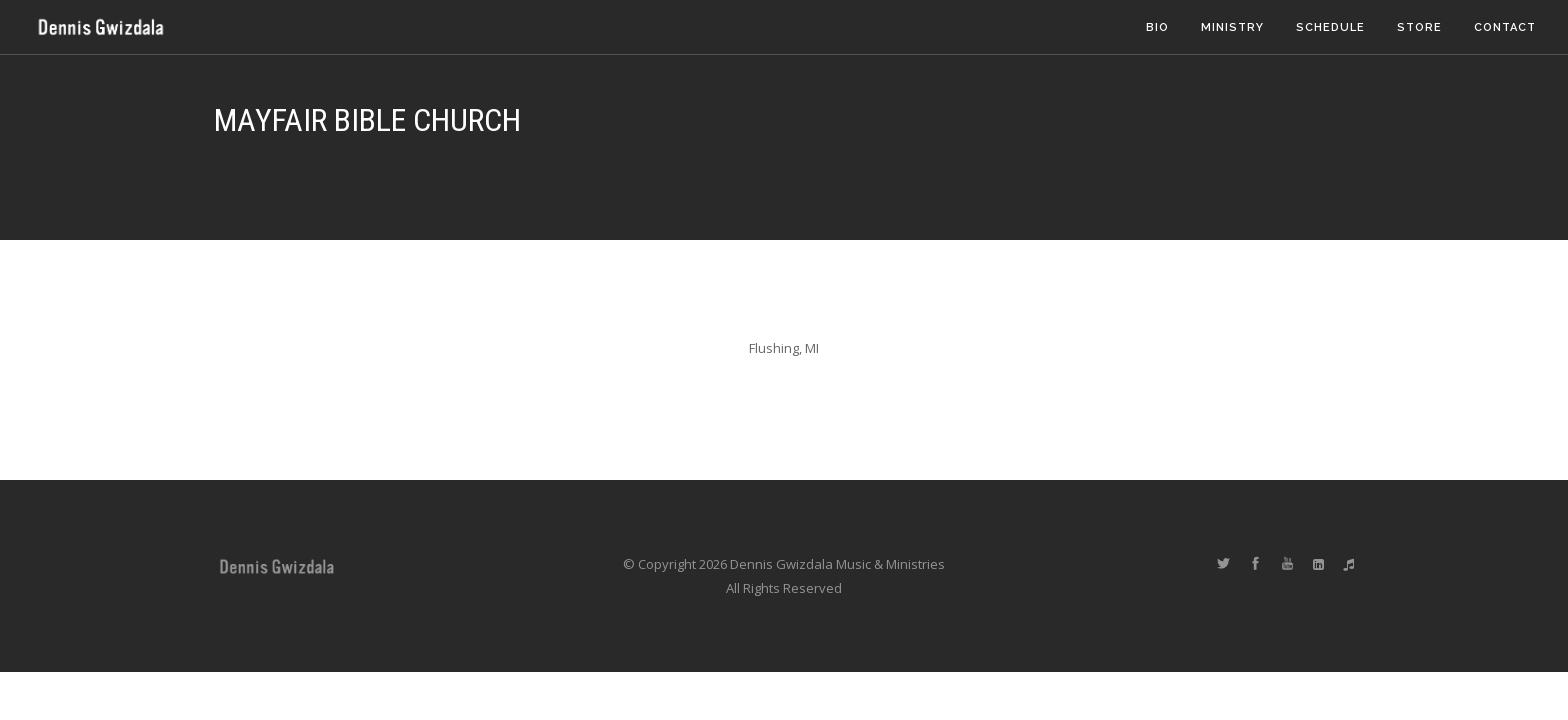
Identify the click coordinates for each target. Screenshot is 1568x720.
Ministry (1232, 27)
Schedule (1330, 27)
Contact (1505, 27)
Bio (1157, 27)
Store (1419, 27)
